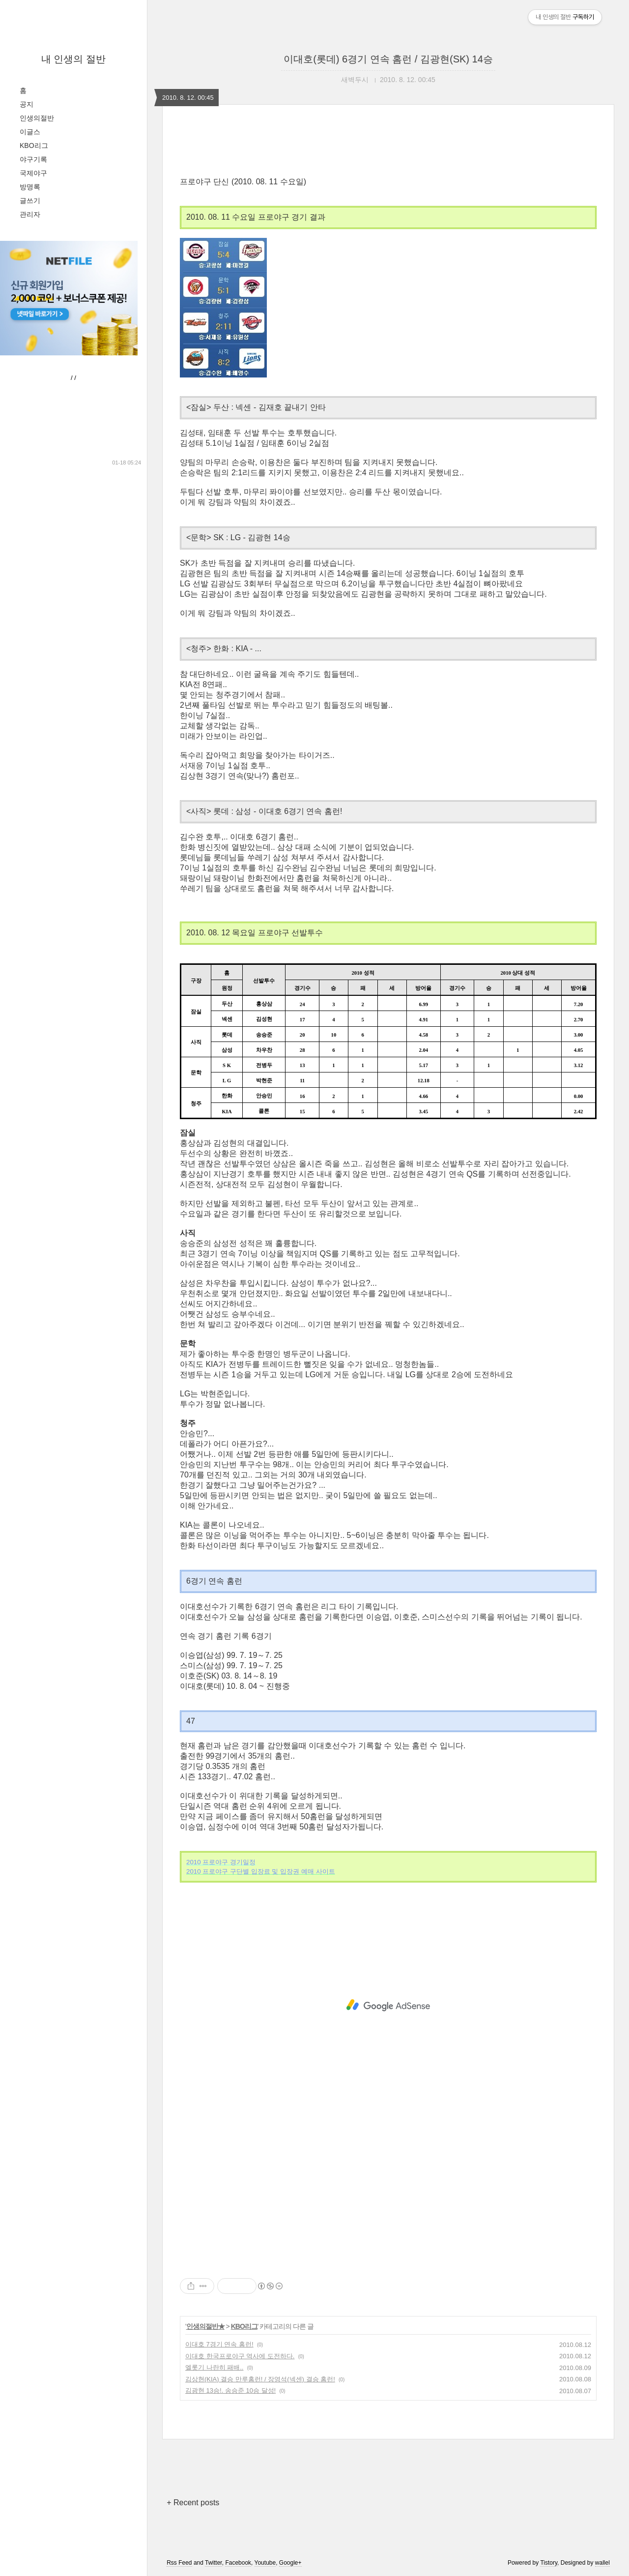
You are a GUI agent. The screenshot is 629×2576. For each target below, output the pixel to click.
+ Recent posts (193, 2502)
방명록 (30, 187)
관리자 (30, 214)
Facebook (238, 2562)
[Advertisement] (388, 2005)
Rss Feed (179, 2562)
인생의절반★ (205, 2326)
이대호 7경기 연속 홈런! (219, 2344)
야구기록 (33, 159)
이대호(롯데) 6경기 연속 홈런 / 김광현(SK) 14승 (388, 59)
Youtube (265, 2562)
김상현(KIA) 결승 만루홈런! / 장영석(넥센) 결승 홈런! (260, 2379)
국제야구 (33, 173)
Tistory (548, 2562)
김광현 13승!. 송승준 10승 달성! (230, 2390)
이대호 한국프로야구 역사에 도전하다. (239, 2356)
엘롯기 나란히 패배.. (214, 2367)
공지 (26, 104)
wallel (602, 2562)
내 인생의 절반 (73, 59)
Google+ (290, 2562)
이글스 (30, 132)
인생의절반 (37, 118)
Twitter (213, 2562)
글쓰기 (30, 200)
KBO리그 (34, 145)
